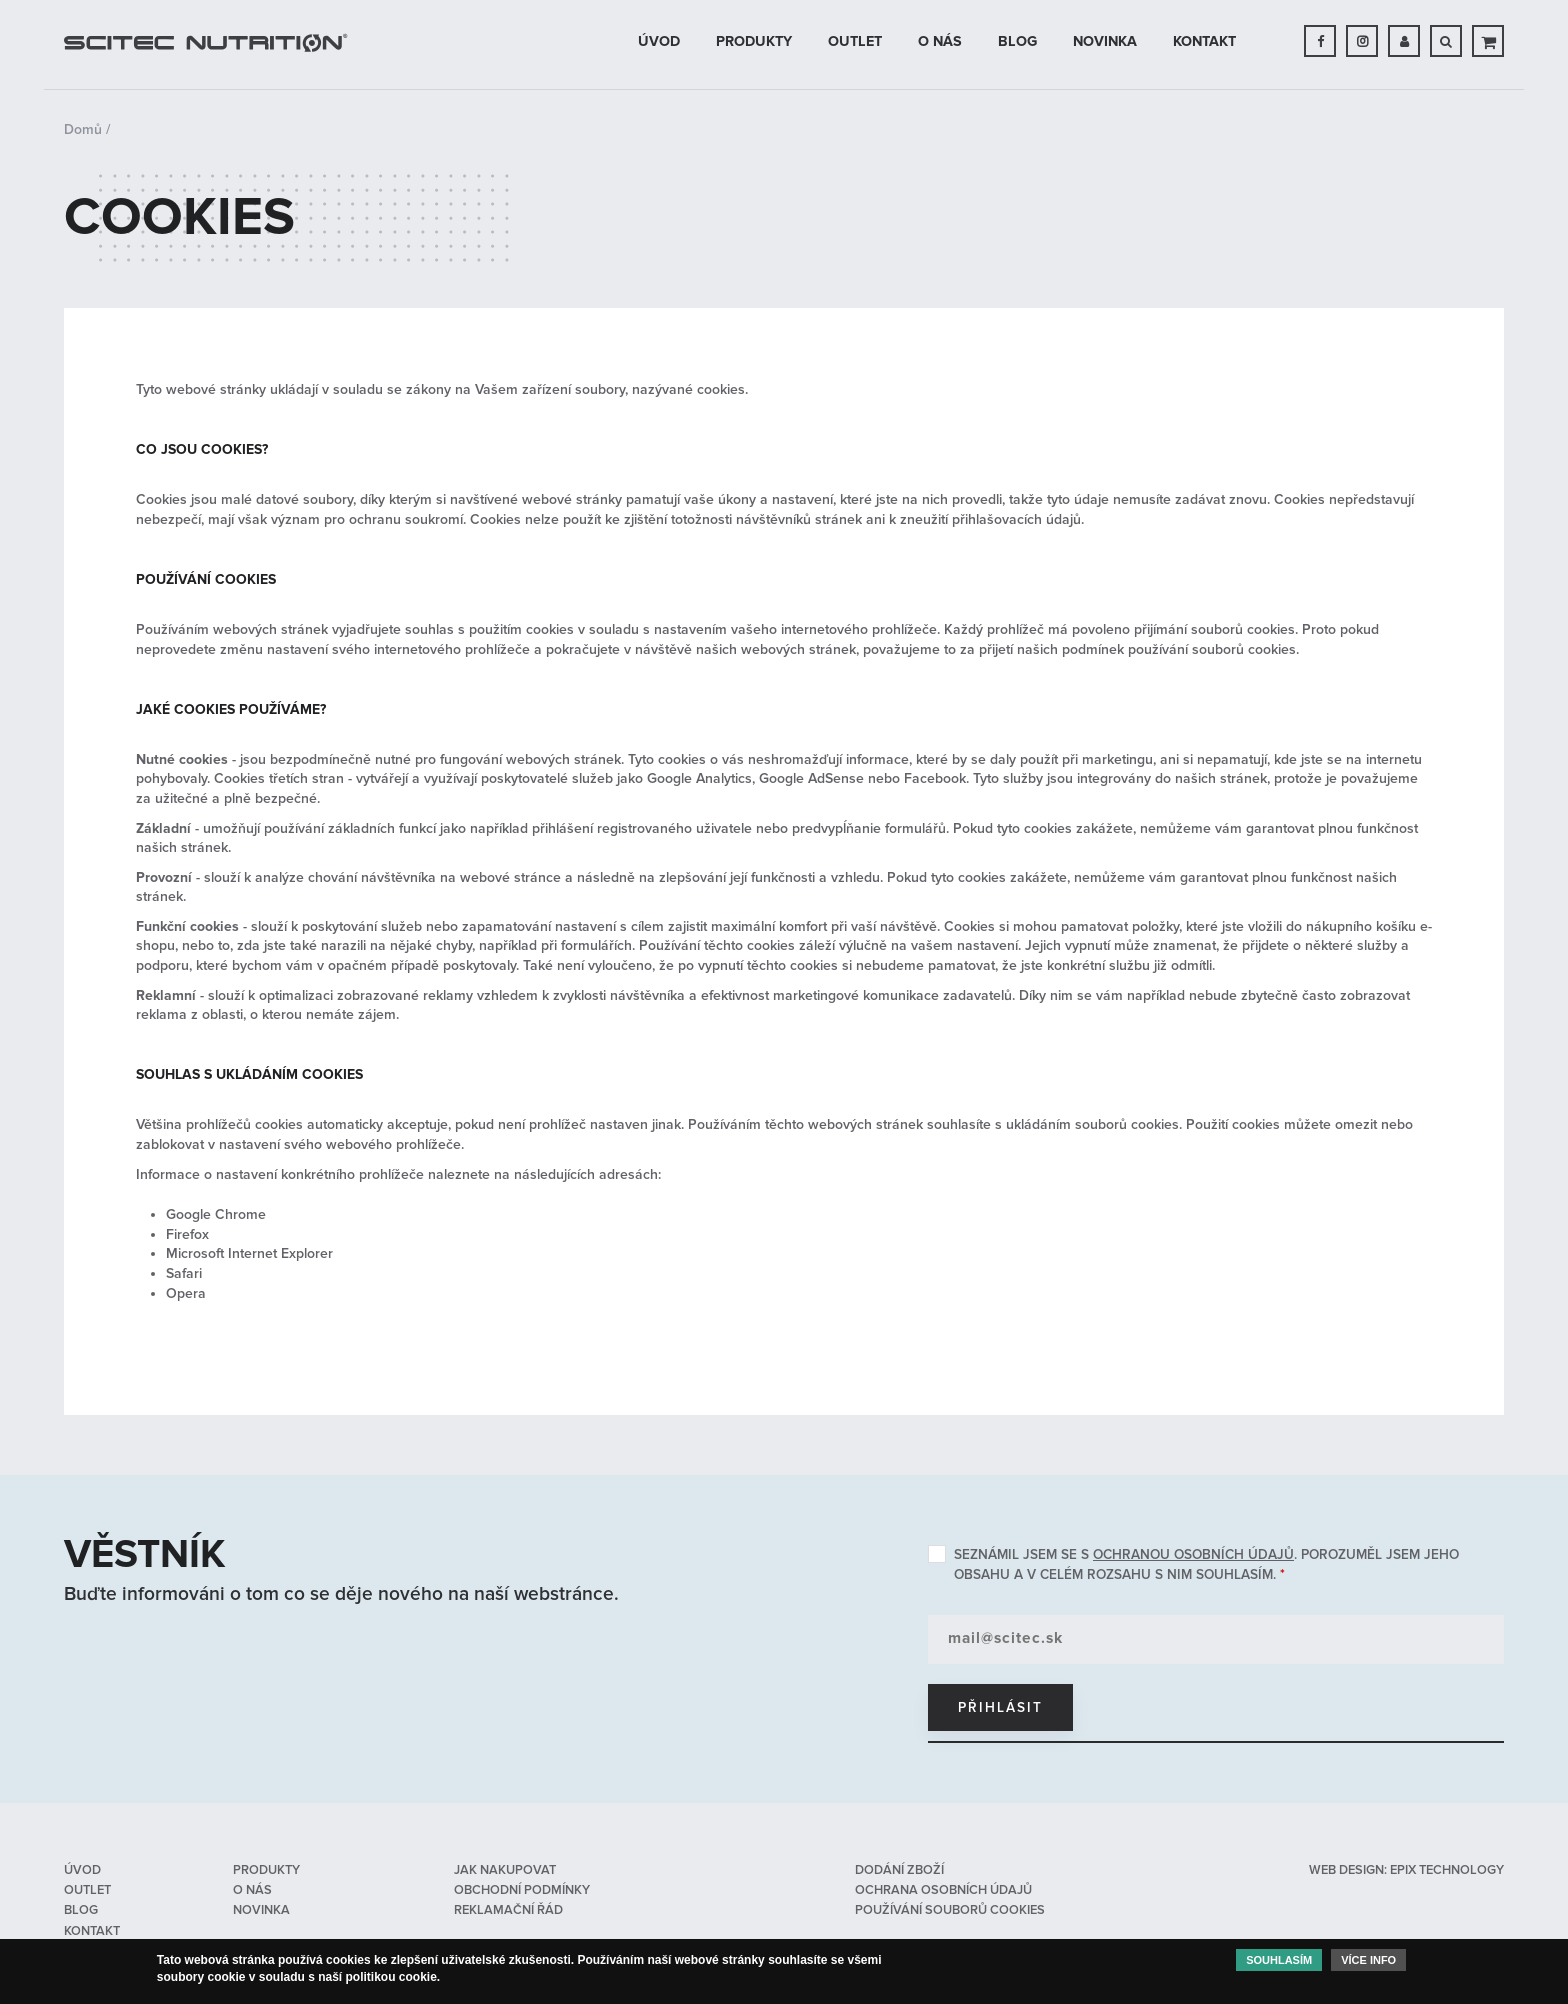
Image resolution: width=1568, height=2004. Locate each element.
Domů (83, 129)
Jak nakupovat (505, 1870)
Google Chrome (216, 1214)
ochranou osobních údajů (1193, 1554)
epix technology (1447, 1870)
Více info (1368, 1964)
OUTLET (855, 41)
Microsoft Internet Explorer (249, 1253)
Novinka (1105, 41)
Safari (184, 1273)
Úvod (659, 41)
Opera (186, 1293)
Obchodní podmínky (522, 1890)
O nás (940, 41)
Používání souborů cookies (950, 1910)
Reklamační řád (508, 1910)
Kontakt (1204, 41)
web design (1346, 1870)
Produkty (754, 41)
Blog (1017, 41)
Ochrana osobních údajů (943, 1890)
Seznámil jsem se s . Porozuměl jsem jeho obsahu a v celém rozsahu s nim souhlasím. (1206, 1564)
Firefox (187, 1234)
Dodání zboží (899, 1870)
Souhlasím (1279, 1964)
